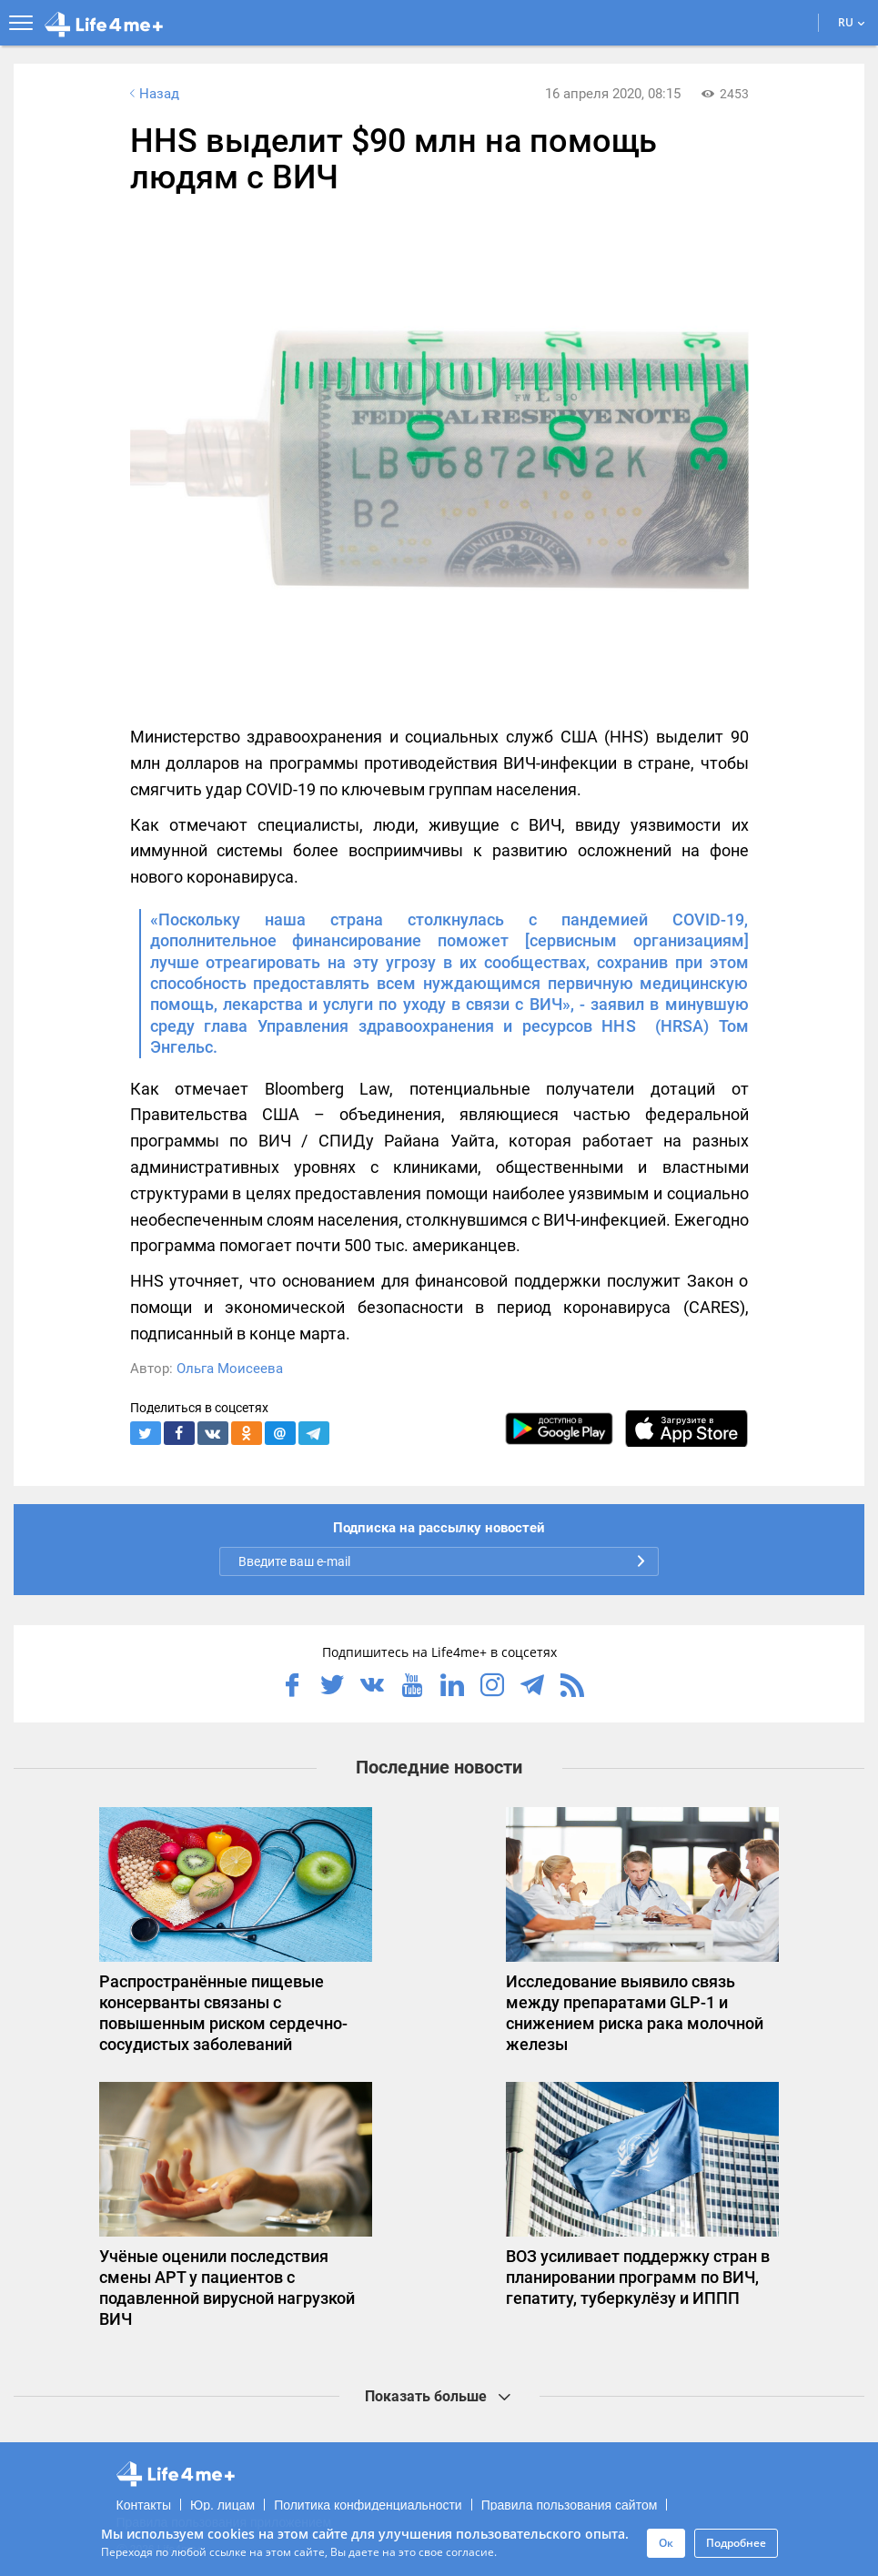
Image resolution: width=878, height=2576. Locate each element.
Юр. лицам (222, 2505)
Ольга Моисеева (230, 1368)
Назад (152, 94)
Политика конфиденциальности (368, 2505)
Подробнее (736, 2543)
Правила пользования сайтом (569, 2505)
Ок (666, 2543)
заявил (617, 1004)
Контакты (143, 2505)
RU (851, 22)
